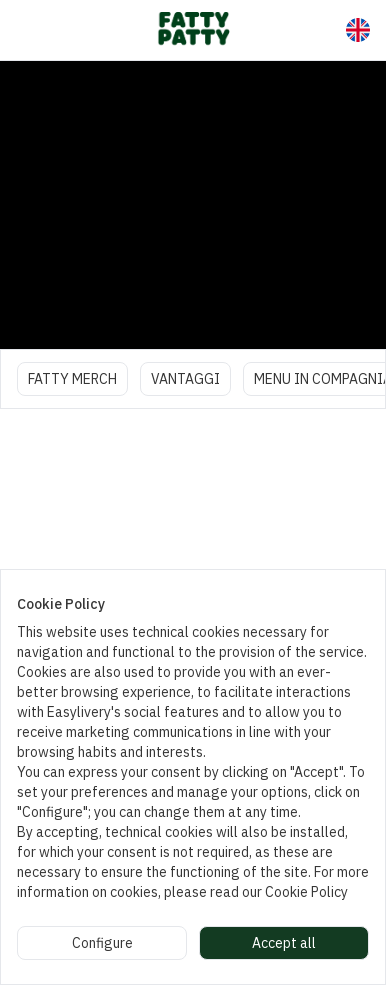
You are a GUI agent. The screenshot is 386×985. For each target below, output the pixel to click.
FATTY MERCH (72, 379)
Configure (102, 943)
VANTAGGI (185, 379)
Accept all (284, 943)
